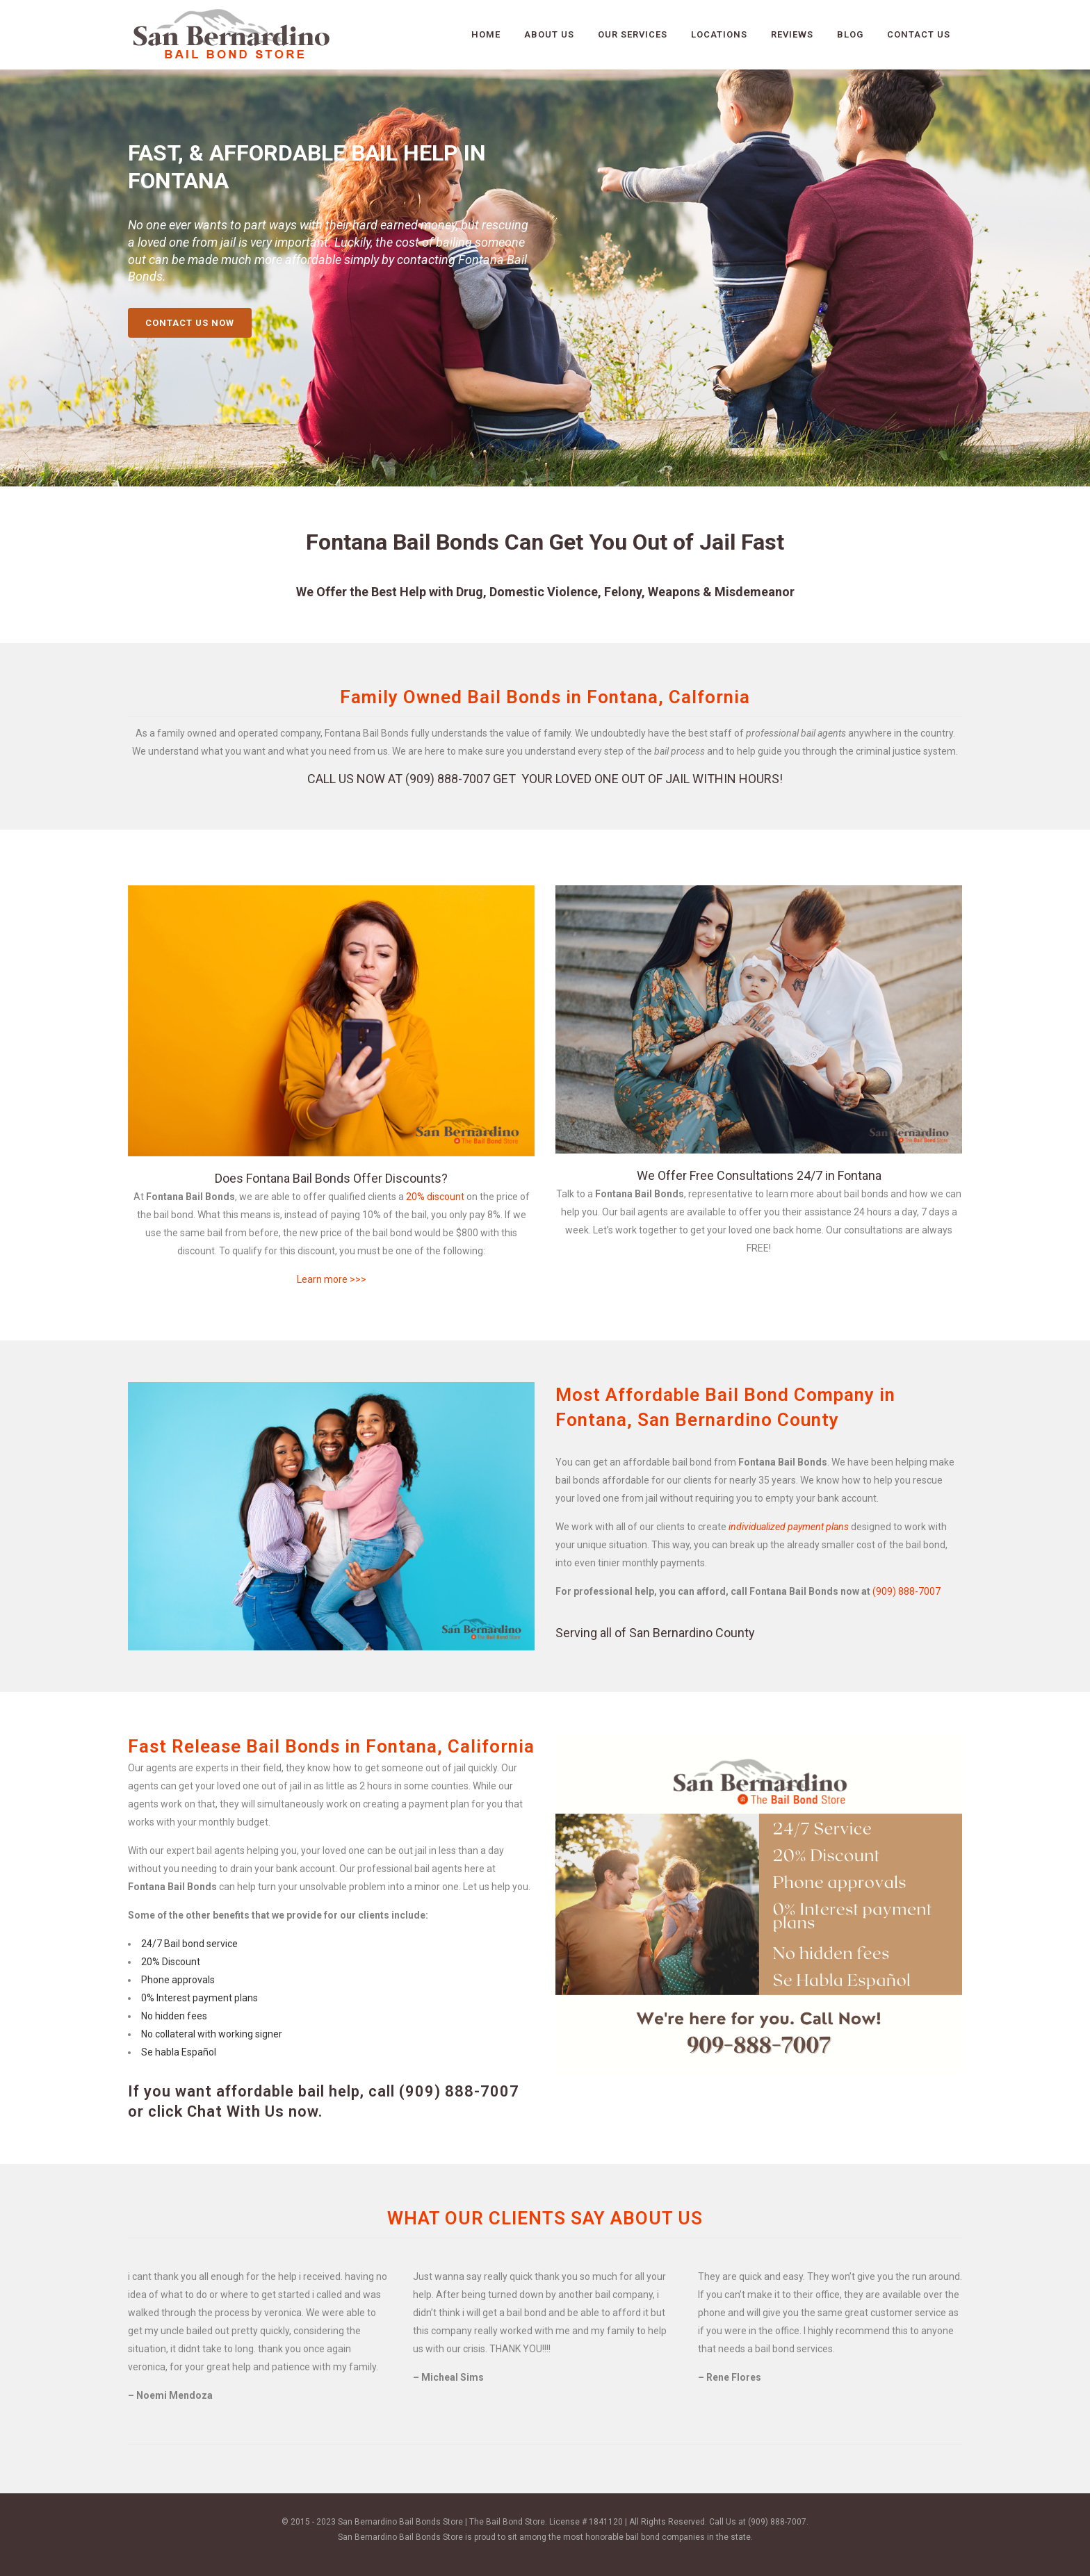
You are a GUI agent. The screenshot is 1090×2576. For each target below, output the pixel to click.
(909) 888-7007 (447, 778)
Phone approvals (178, 1979)
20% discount (435, 1196)
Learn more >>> (331, 1279)
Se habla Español (178, 2052)
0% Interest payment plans (199, 1997)
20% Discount (170, 1961)
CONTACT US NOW (189, 323)
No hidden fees (174, 2015)
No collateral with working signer (211, 2034)
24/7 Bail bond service (189, 1943)
